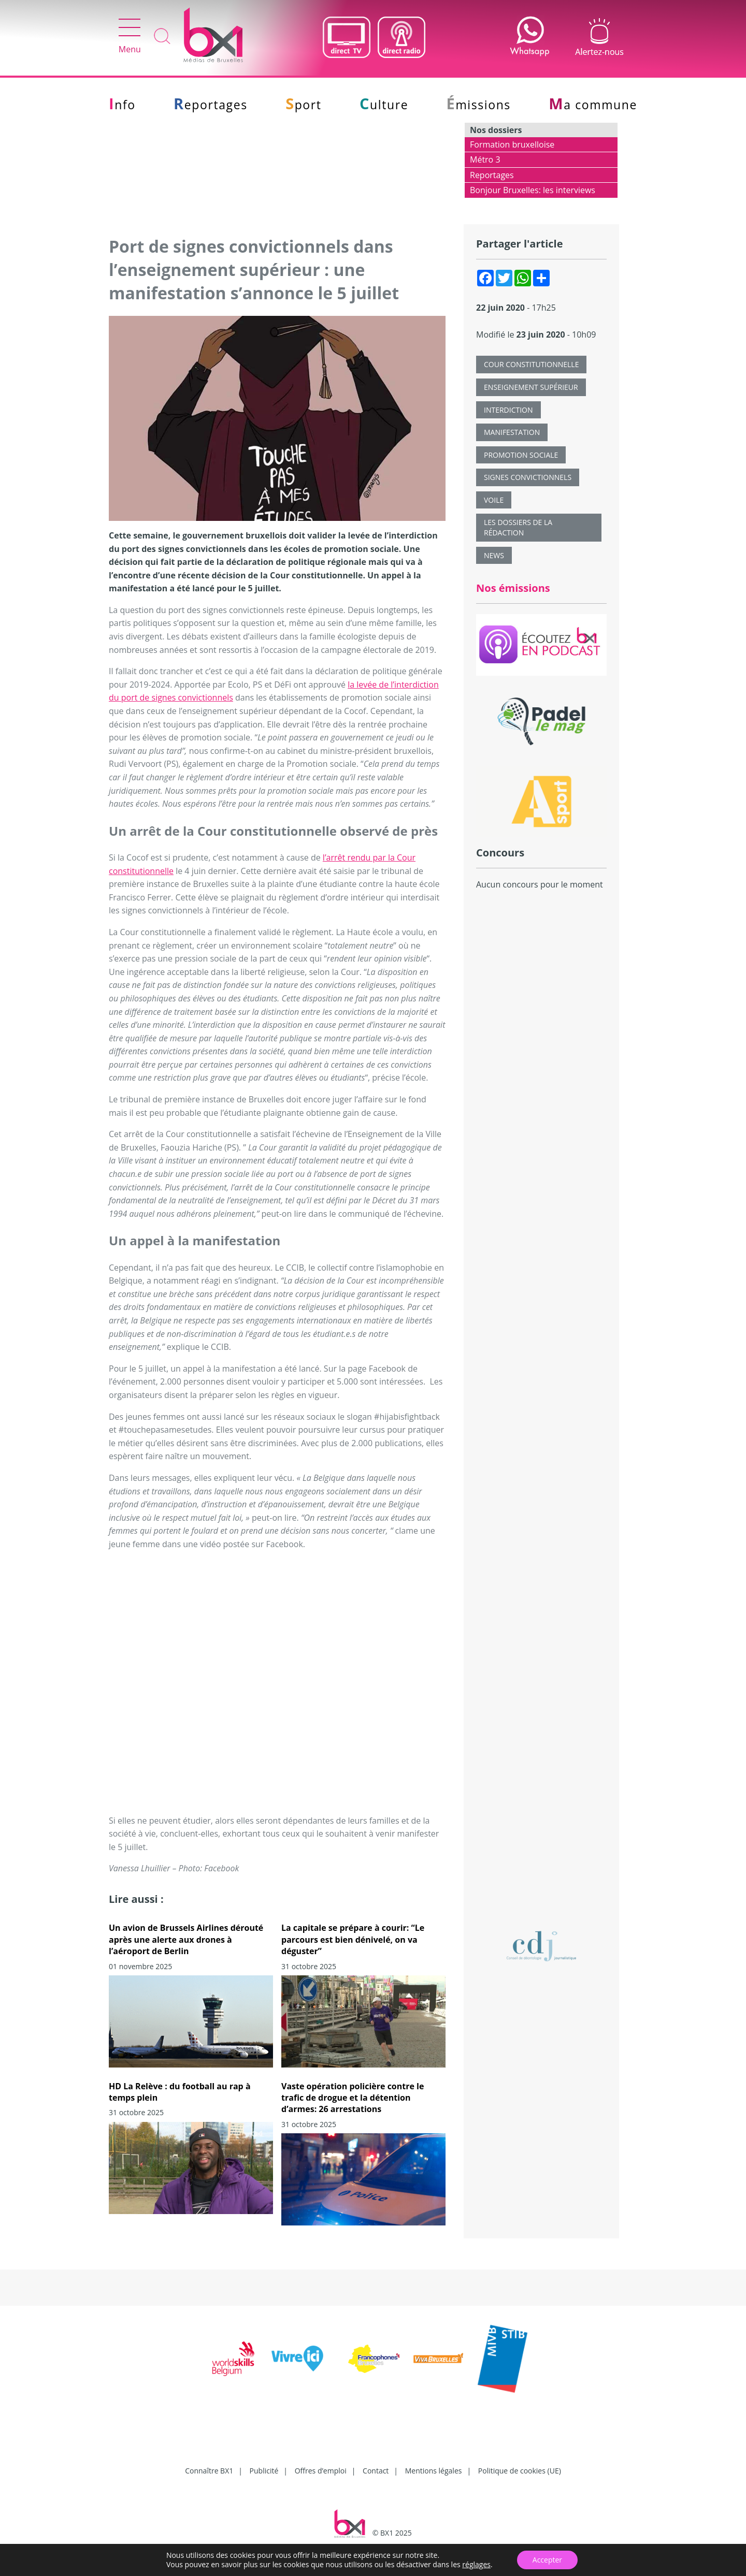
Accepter (547, 2560)
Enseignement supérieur (531, 387)
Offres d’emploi (321, 2471)
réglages (476, 2564)
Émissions (479, 104)
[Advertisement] (541, 1087)
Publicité (264, 2471)
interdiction (508, 410)
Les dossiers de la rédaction (518, 527)
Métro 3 (485, 159)
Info (122, 104)
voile (494, 500)
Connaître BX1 (209, 2471)
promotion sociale (521, 455)
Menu (130, 37)
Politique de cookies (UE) (519, 2471)
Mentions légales (433, 2471)
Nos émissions (513, 588)
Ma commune (593, 104)
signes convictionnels (527, 477)
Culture (384, 104)
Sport (303, 104)
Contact (376, 2471)
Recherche (162, 36)
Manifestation (512, 432)
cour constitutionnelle (531, 364)
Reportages (211, 104)
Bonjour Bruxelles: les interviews (532, 190)
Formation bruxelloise (512, 144)
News (494, 555)
